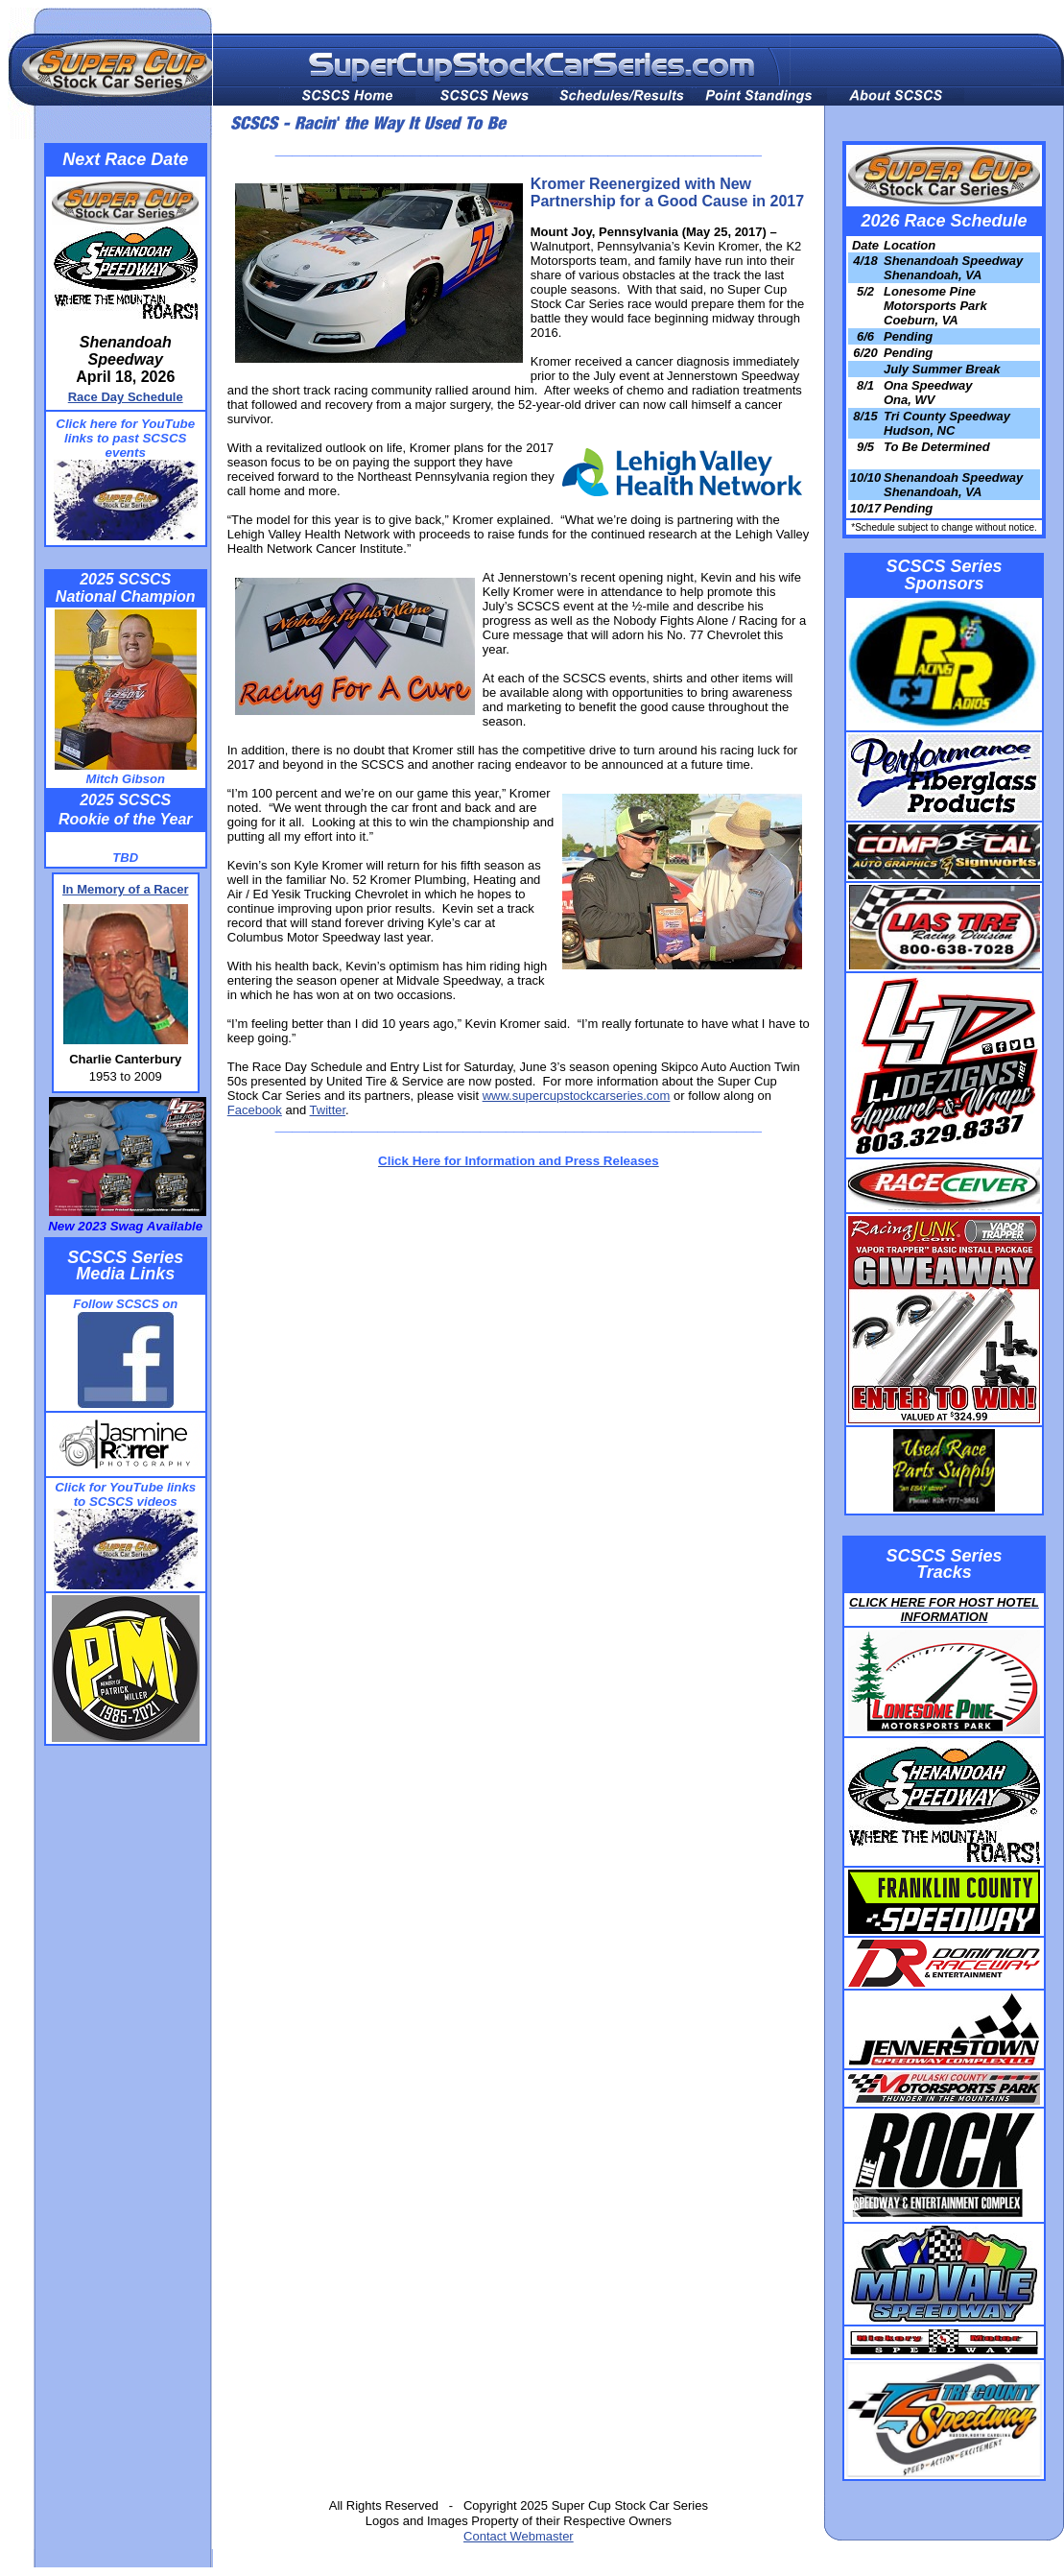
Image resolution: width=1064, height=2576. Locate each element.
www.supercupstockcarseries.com (577, 1095)
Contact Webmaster (518, 2536)
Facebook (254, 1110)
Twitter (328, 1110)
